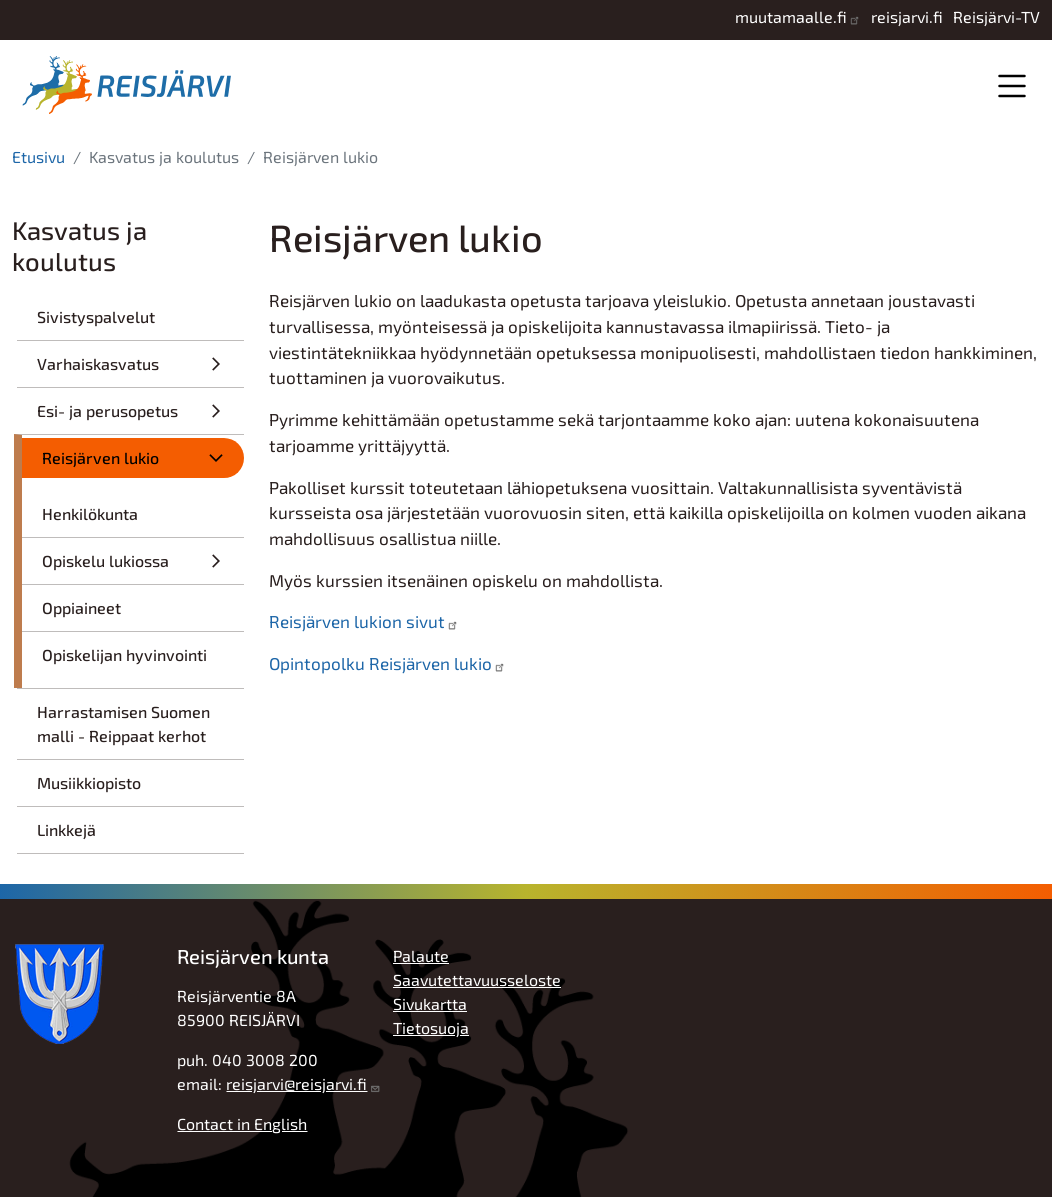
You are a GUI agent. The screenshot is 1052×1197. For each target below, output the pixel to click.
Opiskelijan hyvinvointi (124, 654)
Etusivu (38, 156)
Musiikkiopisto (89, 782)
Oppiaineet (81, 607)
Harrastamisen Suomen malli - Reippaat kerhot (123, 723)
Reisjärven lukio (100, 457)
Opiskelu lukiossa (105, 560)
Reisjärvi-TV (996, 16)
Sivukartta (430, 1003)
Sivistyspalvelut (96, 316)
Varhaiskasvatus (98, 363)
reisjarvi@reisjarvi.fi (296, 1083)
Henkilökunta (90, 513)
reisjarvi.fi (907, 16)
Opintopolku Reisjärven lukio (380, 663)
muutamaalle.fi (791, 16)
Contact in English (242, 1123)
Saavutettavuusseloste (477, 979)
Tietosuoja (431, 1027)
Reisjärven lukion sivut (357, 621)
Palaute (421, 955)
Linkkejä (66, 829)
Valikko (1011, 85)
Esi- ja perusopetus (107, 410)
